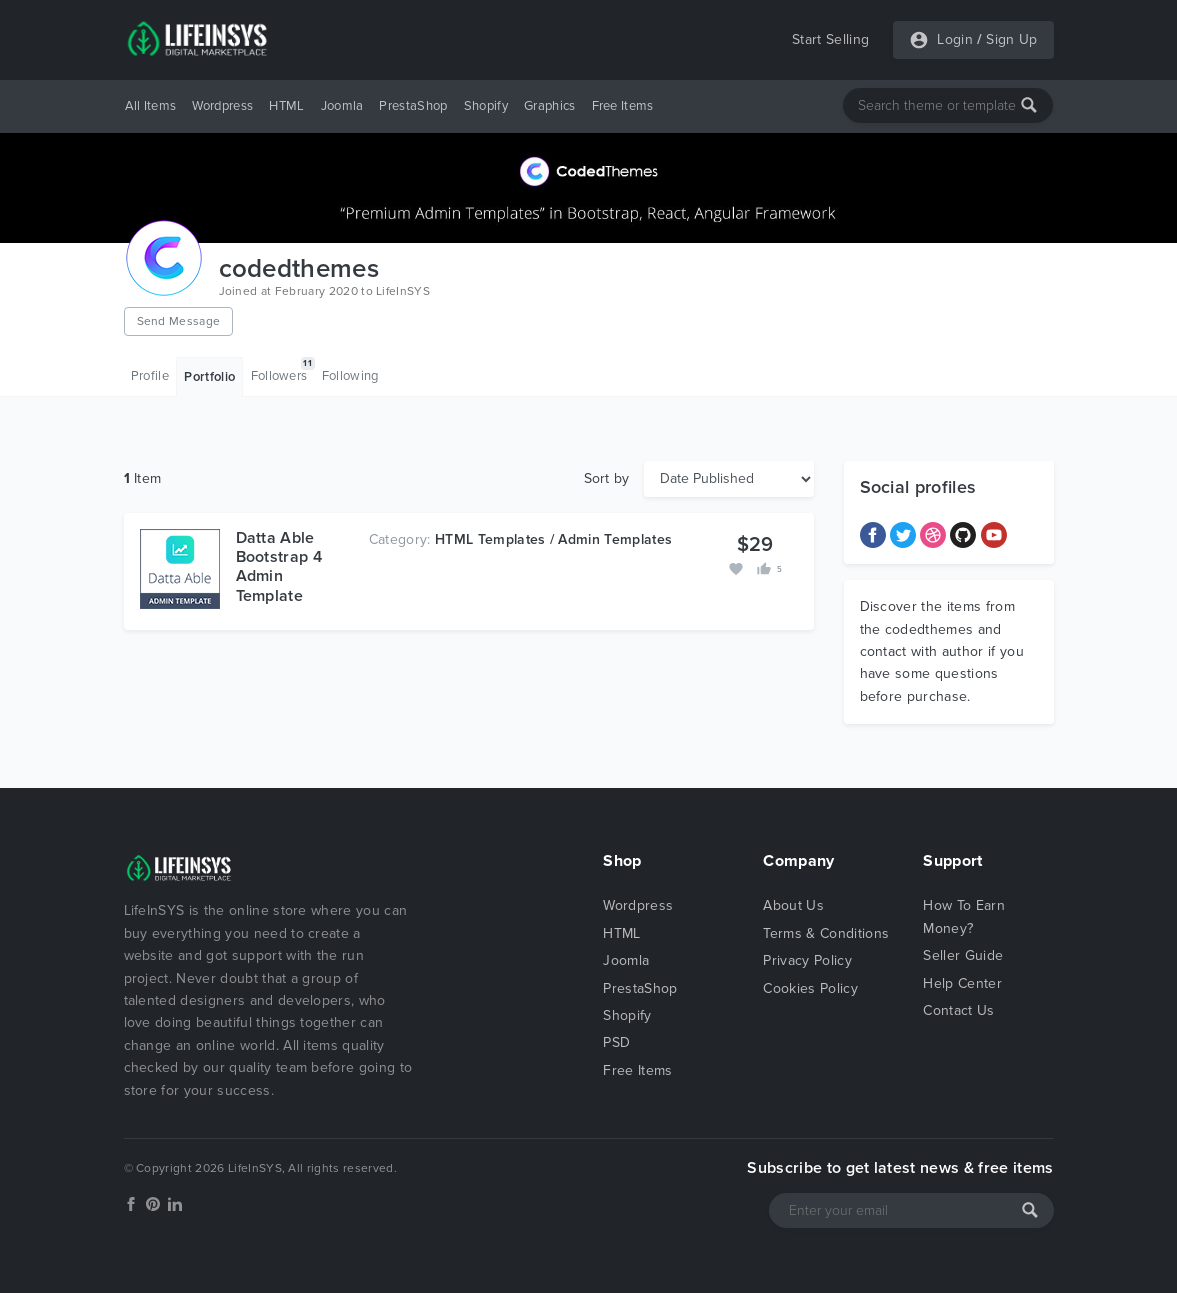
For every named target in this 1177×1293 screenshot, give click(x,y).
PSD (616, 1042)
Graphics (550, 106)
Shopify (486, 106)
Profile (150, 376)
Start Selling (830, 39)
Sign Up (1011, 39)
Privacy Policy (807, 960)
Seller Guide (963, 955)
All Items (151, 106)
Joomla (342, 106)
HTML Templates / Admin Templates (553, 539)
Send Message (179, 321)
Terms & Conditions (826, 933)
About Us (793, 905)
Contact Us (958, 1010)
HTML (286, 106)
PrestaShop (413, 106)
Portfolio (209, 377)
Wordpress (222, 106)
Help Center (962, 983)
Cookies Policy (810, 988)
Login (955, 39)
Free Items (623, 106)
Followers (283, 370)
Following (350, 376)
